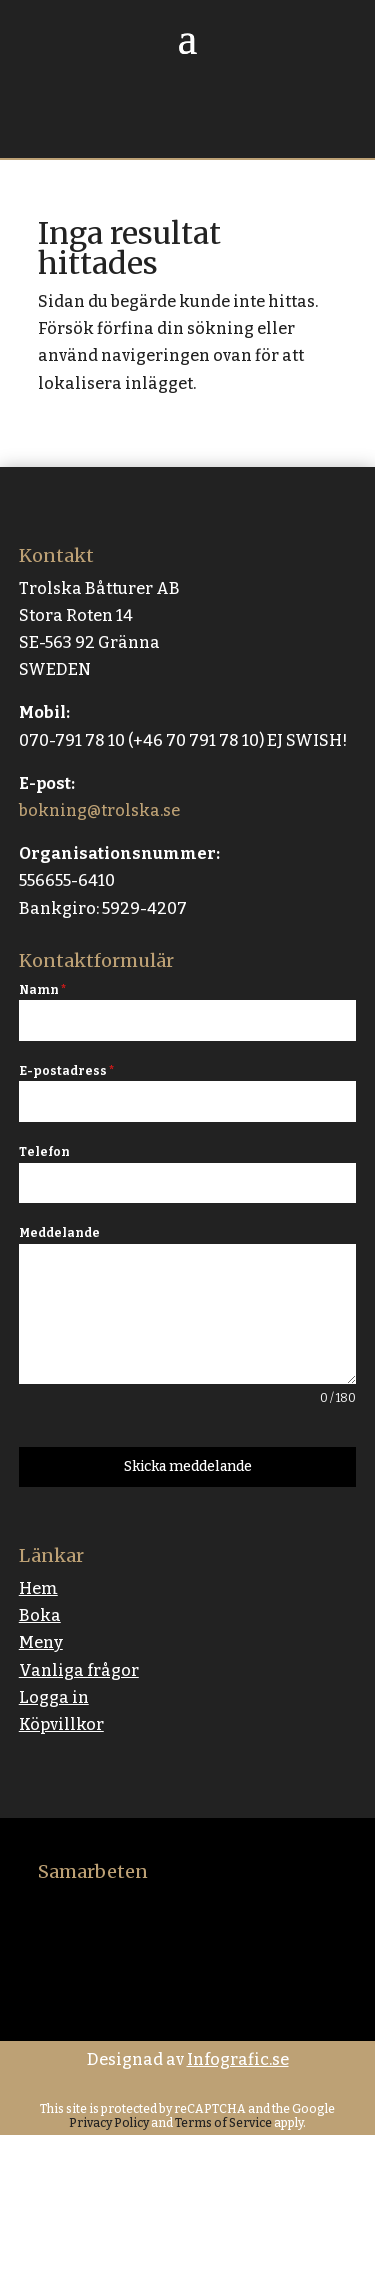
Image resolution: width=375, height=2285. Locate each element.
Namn (42, 990)
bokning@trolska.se (99, 810)
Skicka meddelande (188, 1466)
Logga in (54, 1697)
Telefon (44, 1152)
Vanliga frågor (79, 1670)
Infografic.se (238, 2059)
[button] (335, 2245)
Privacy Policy (109, 2123)
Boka (40, 1615)
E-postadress (66, 1071)
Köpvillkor (61, 1724)
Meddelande (59, 1233)
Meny (41, 1642)
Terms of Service (222, 2123)
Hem (38, 1588)
